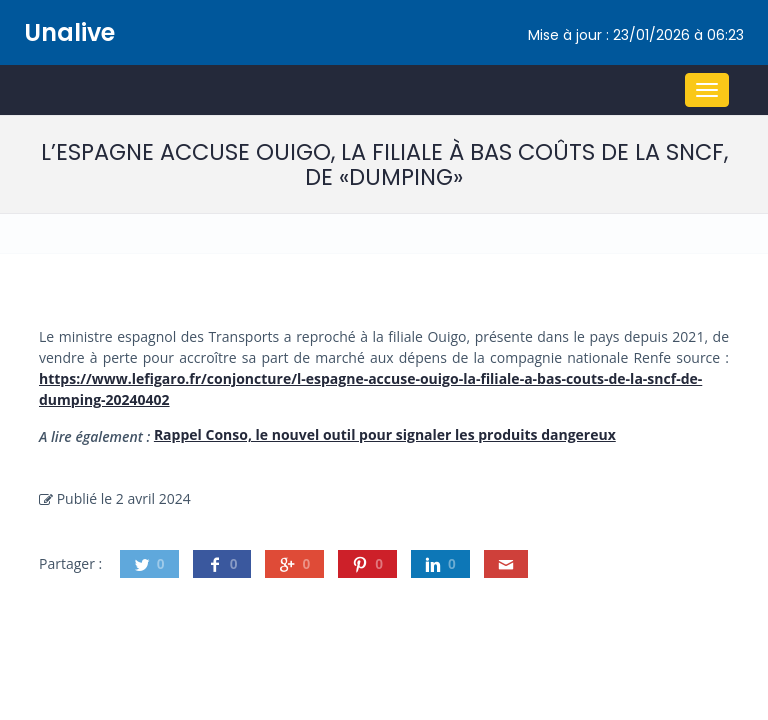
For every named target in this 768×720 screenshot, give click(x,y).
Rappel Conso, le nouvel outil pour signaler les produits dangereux (385, 434)
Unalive (69, 32)
